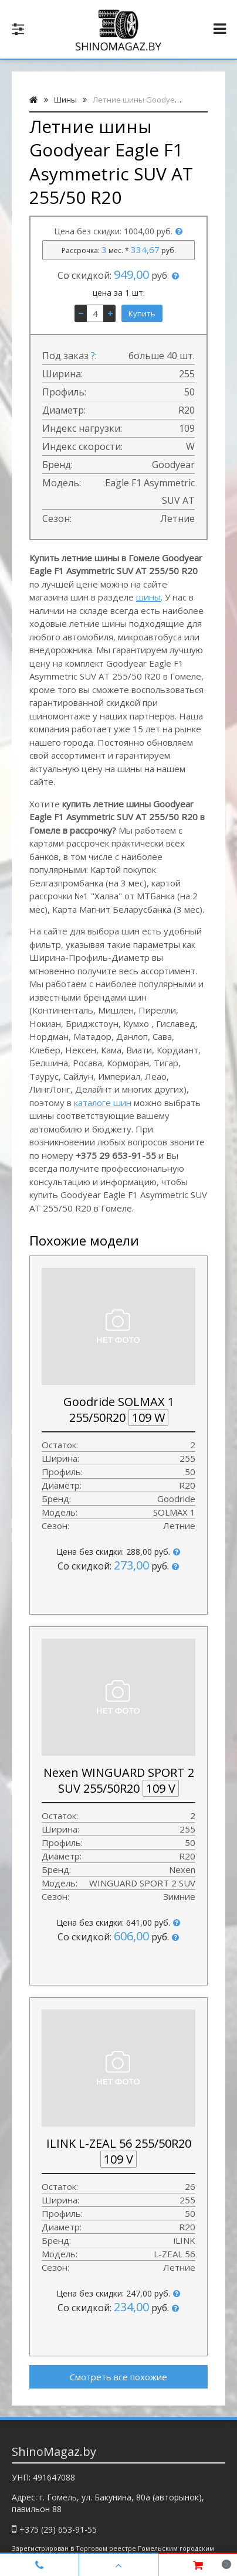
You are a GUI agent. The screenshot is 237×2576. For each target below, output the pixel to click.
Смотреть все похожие (118, 2377)
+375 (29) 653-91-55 (58, 2529)
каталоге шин (102, 1102)
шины (148, 597)
